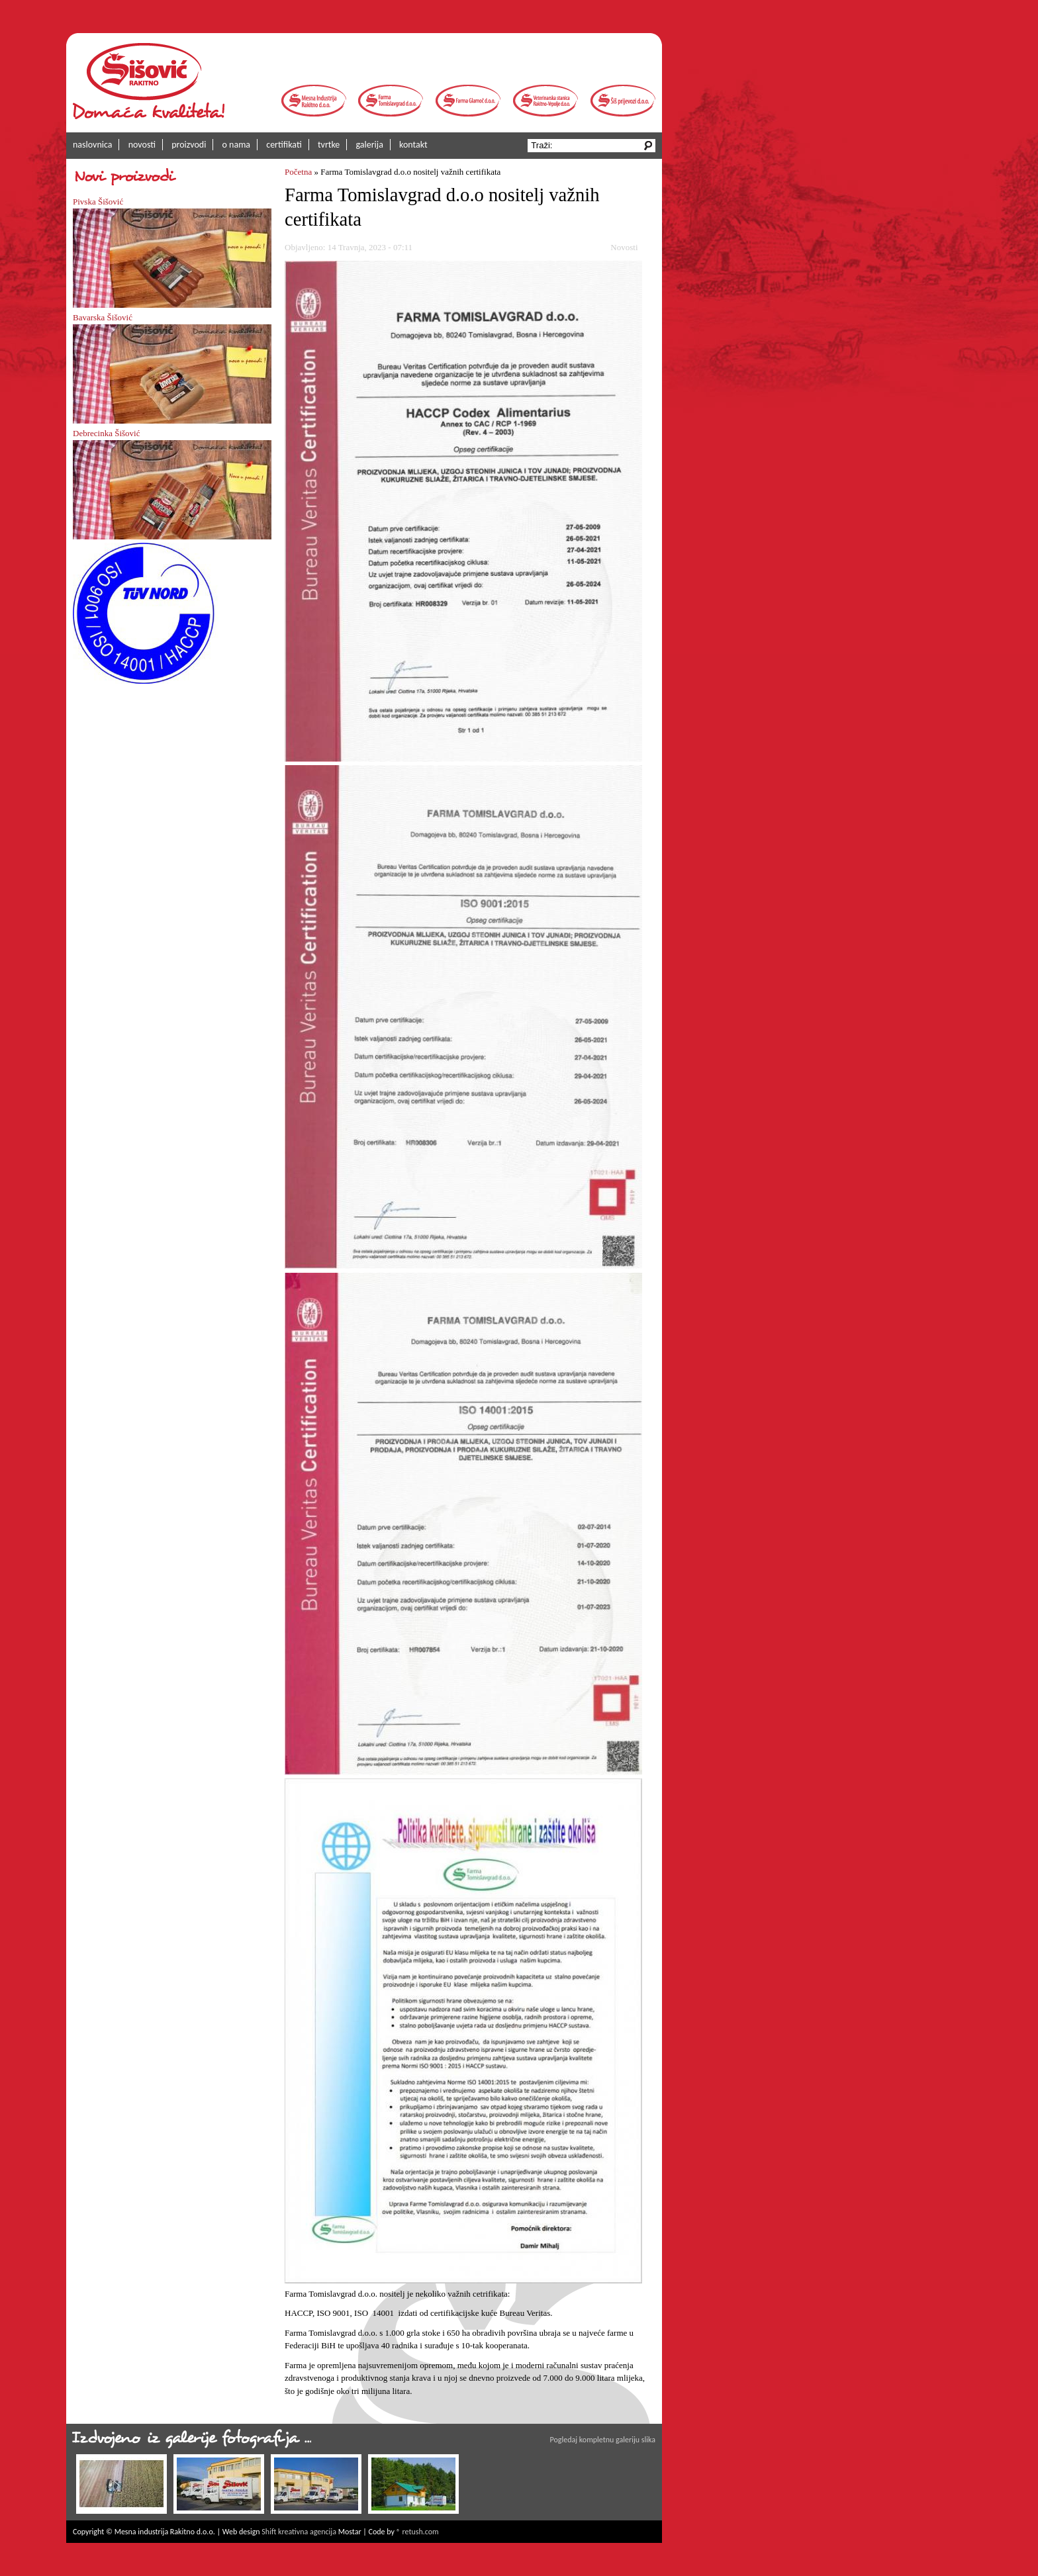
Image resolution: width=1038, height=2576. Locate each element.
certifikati (283, 144)
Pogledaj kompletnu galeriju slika (603, 2439)
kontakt (413, 144)
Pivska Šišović (98, 202)
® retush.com (418, 2531)
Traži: (543, 145)
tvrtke (329, 144)
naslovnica (92, 144)
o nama (236, 144)
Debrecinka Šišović (106, 433)
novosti (142, 144)
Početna (298, 172)
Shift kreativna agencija (298, 2531)
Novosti (623, 247)
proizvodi (188, 144)
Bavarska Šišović (102, 317)
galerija (369, 144)
